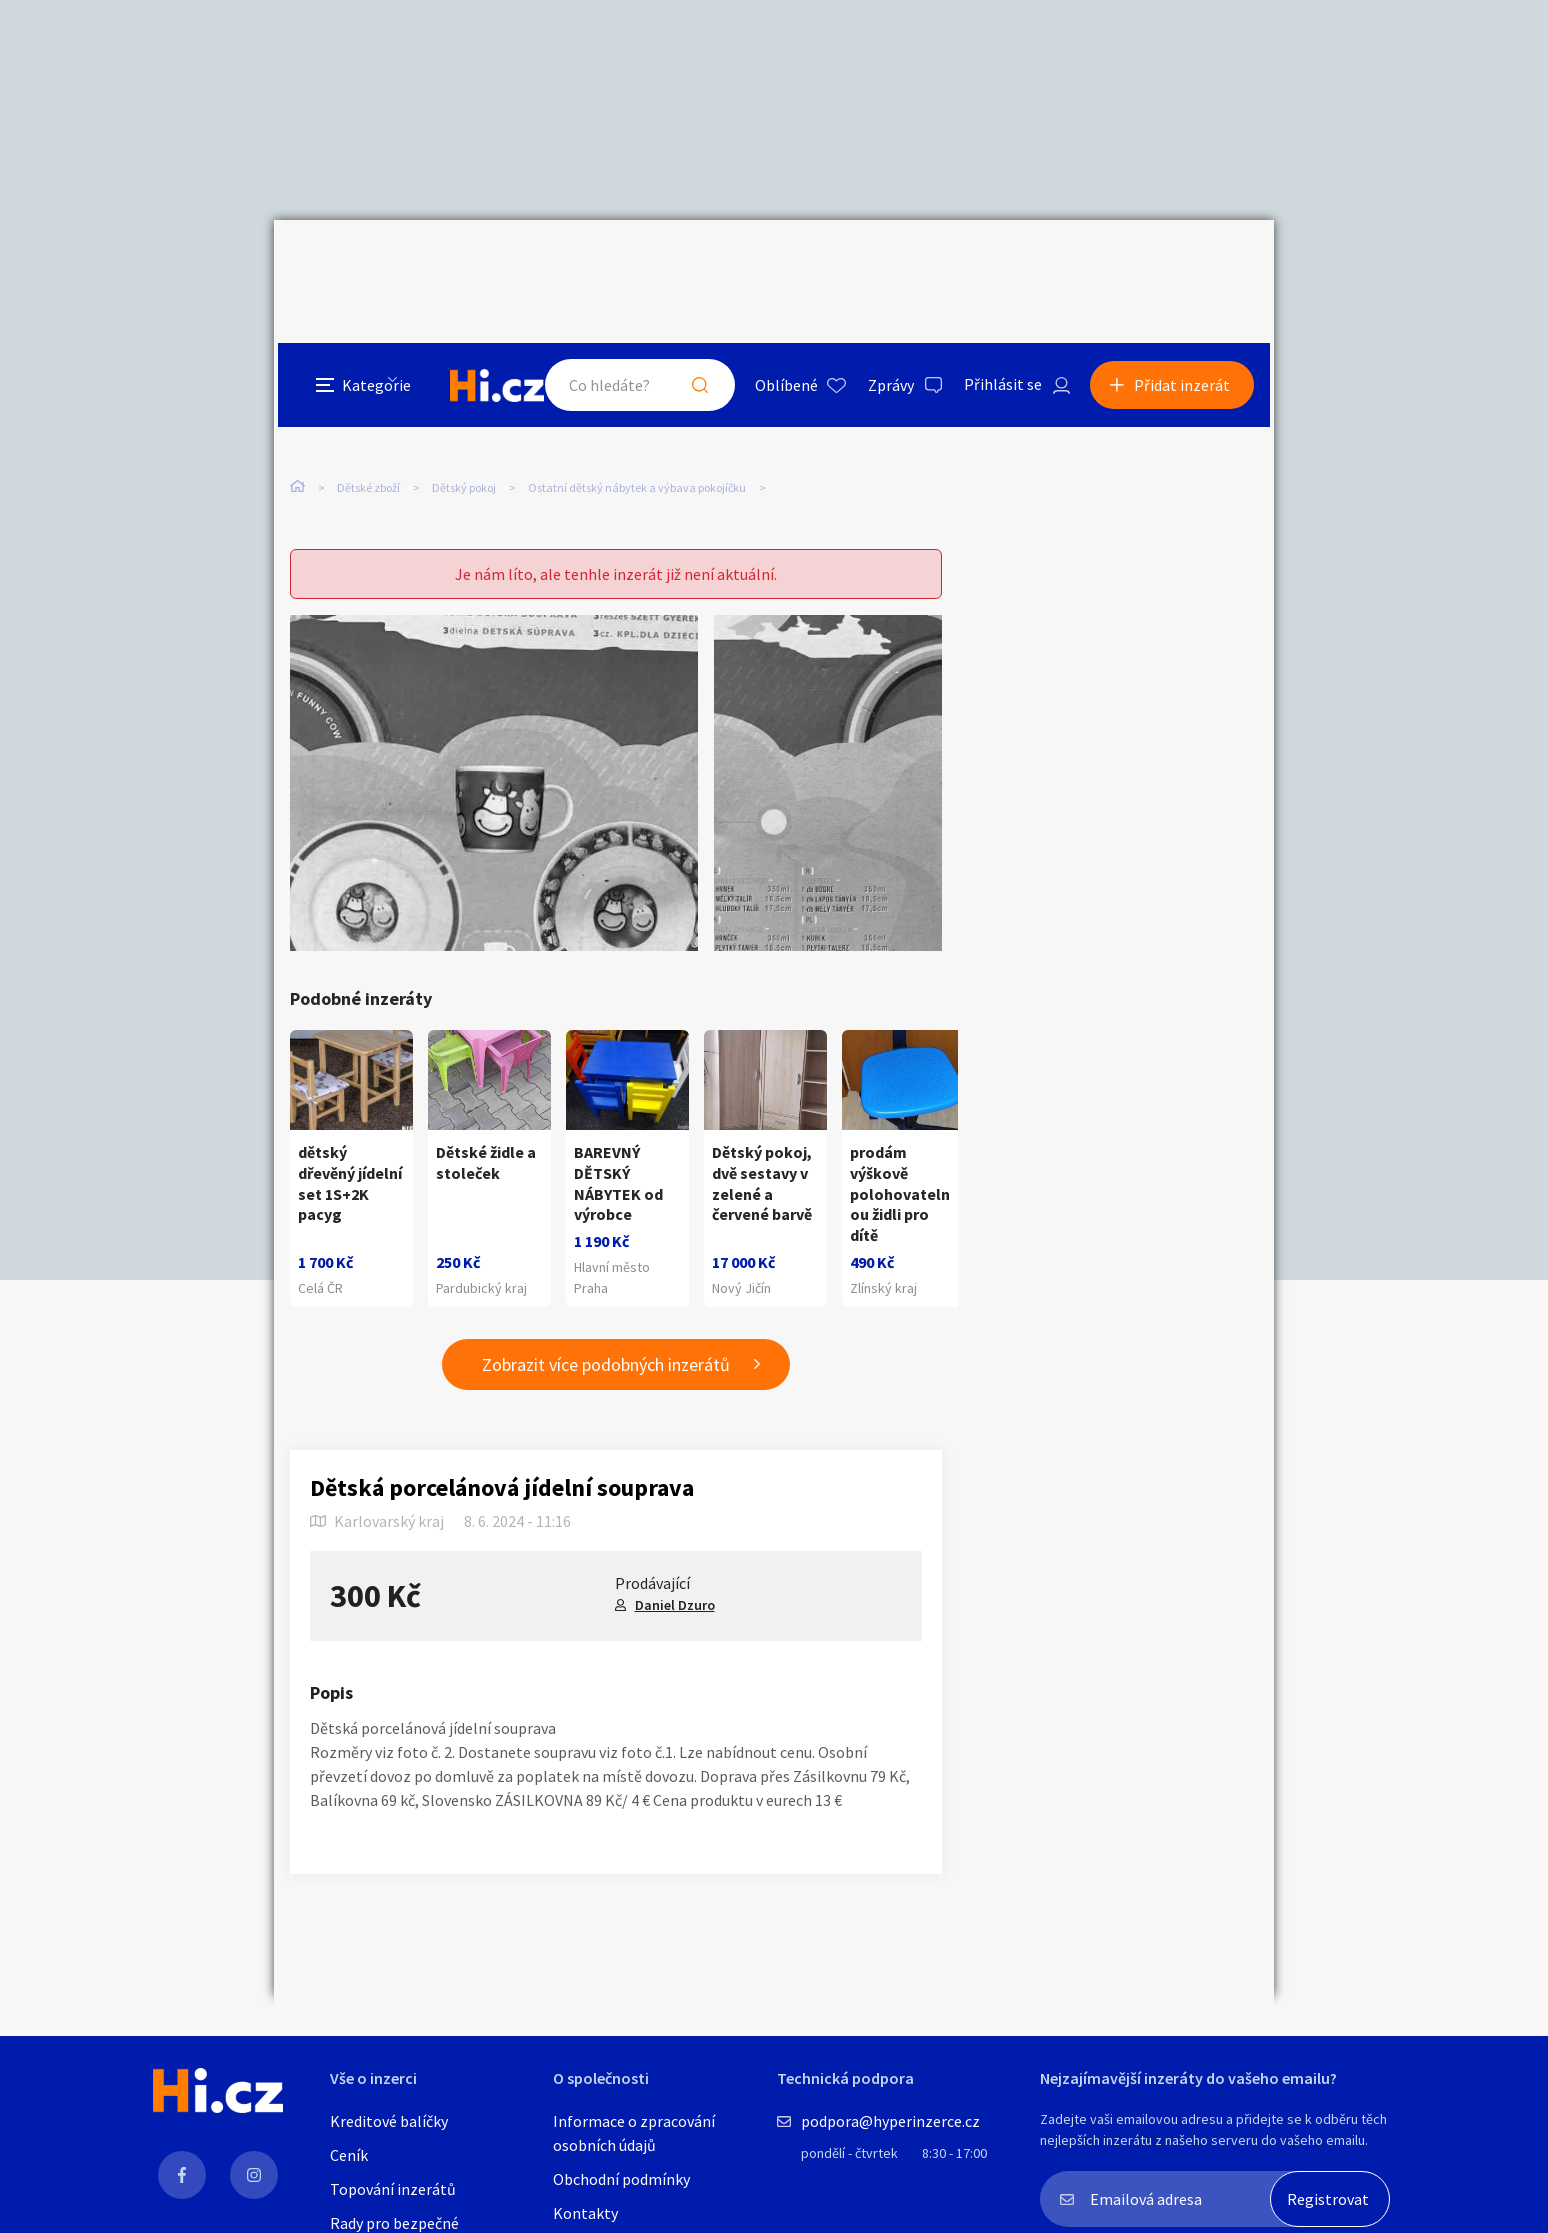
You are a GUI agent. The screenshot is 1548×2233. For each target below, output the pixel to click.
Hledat (702, 264)
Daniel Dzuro (675, 1565)
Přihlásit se (1005, 264)
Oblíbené (788, 264)
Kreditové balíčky (389, 2121)
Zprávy (893, 264)
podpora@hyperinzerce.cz (890, 2121)
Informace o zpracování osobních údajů (634, 2133)
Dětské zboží (368, 408)
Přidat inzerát (1186, 264)
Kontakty (585, 2213)
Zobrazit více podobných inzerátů (606, 1324)
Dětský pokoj (464, 408)
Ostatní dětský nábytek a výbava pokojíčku (637, 408)
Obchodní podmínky (621, 2179)
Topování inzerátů (393, 2189)
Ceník (349, 2155)
